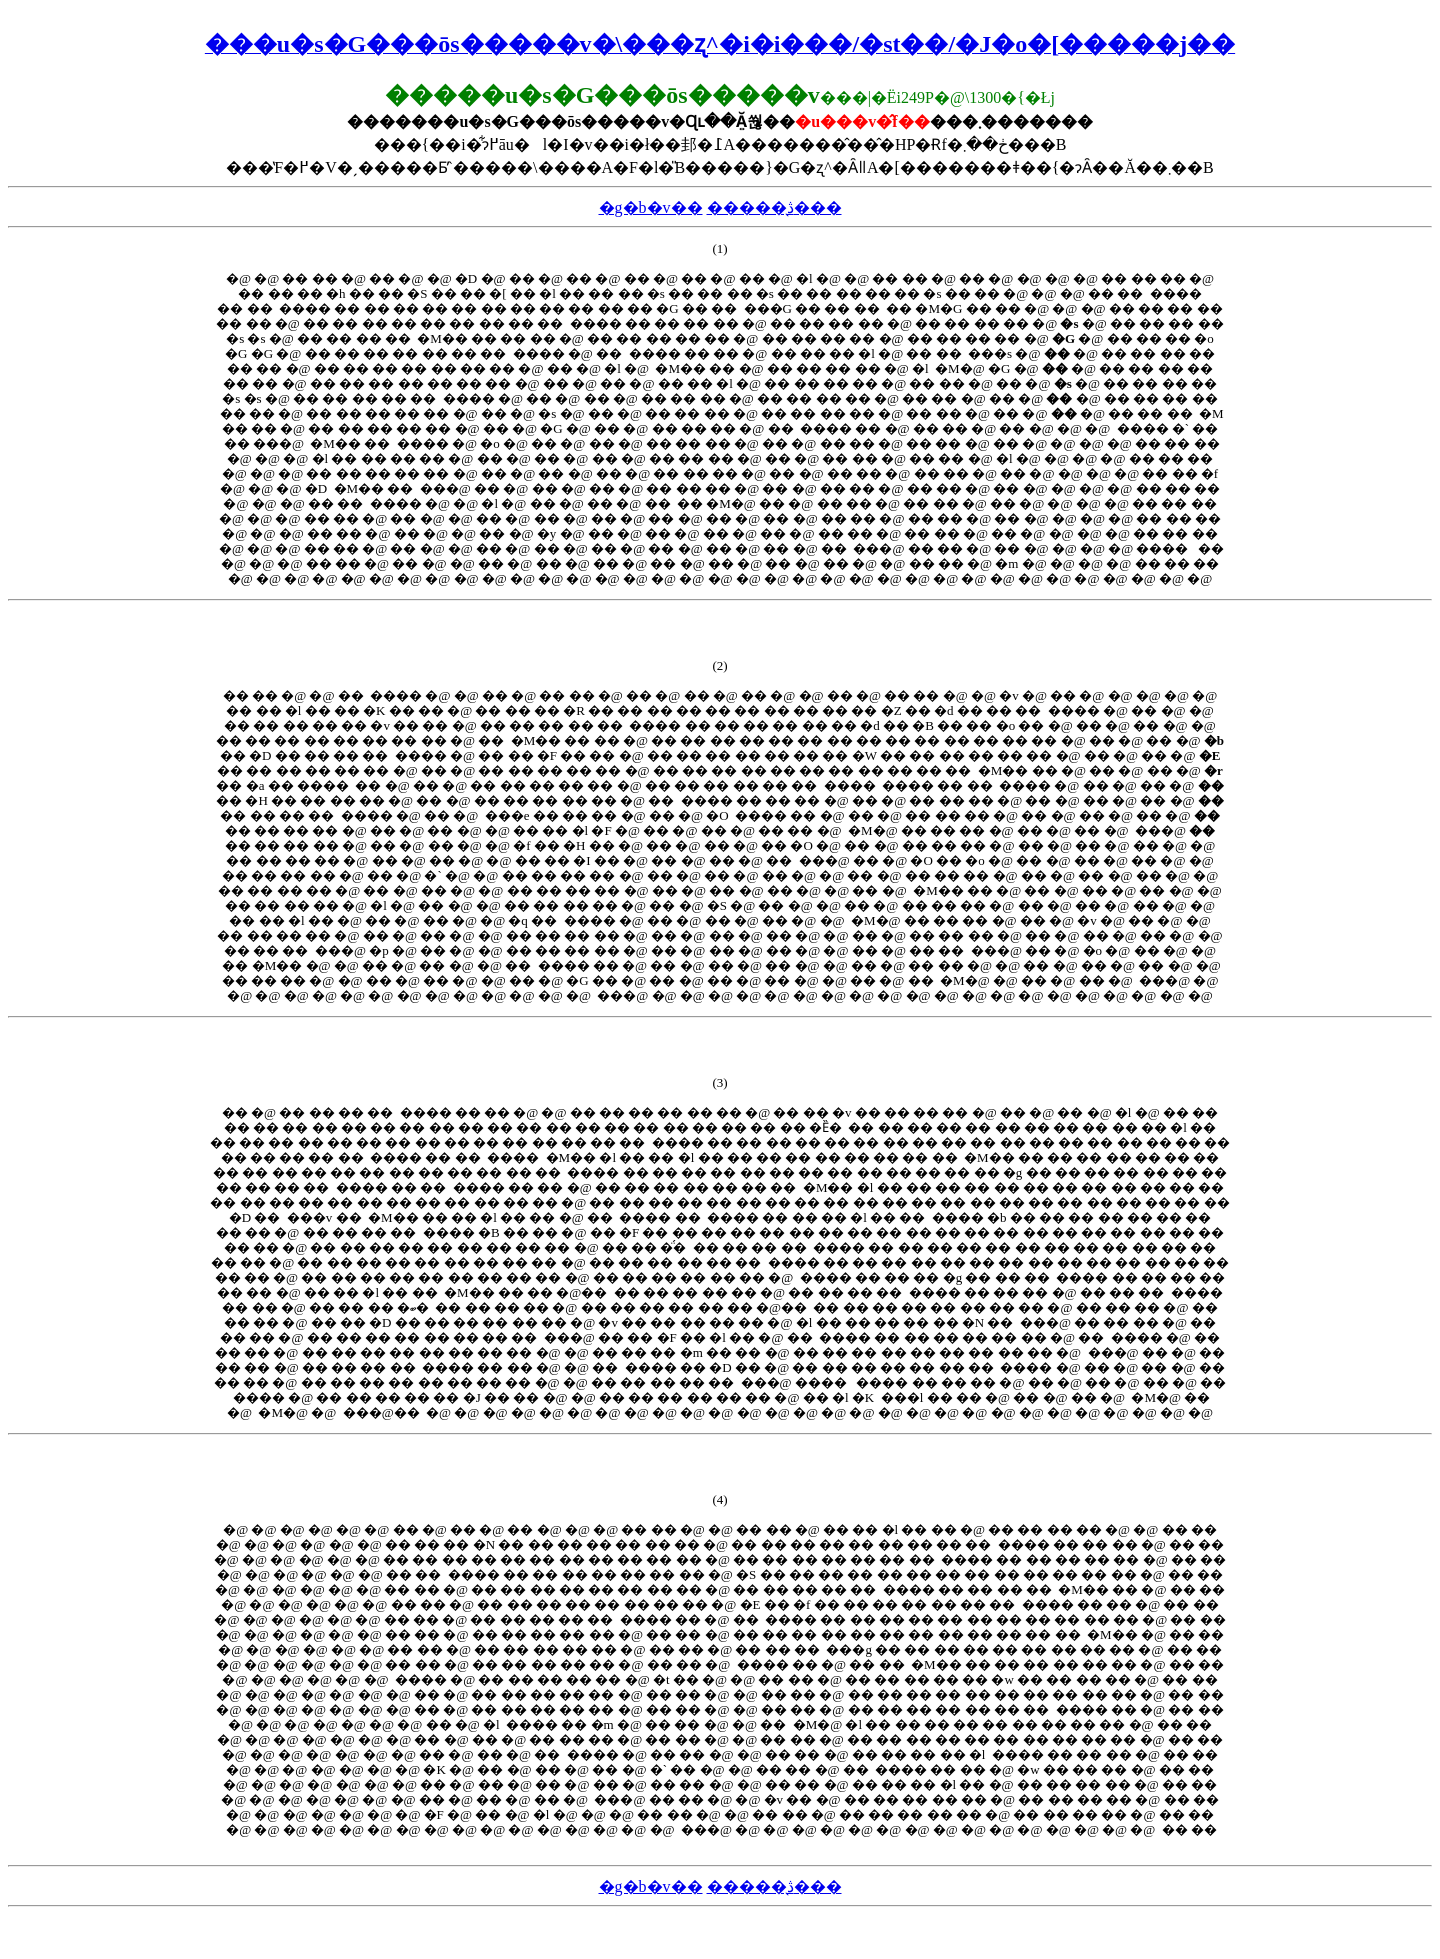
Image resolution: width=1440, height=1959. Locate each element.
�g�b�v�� (651, 207)
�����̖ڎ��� (774, 207)
